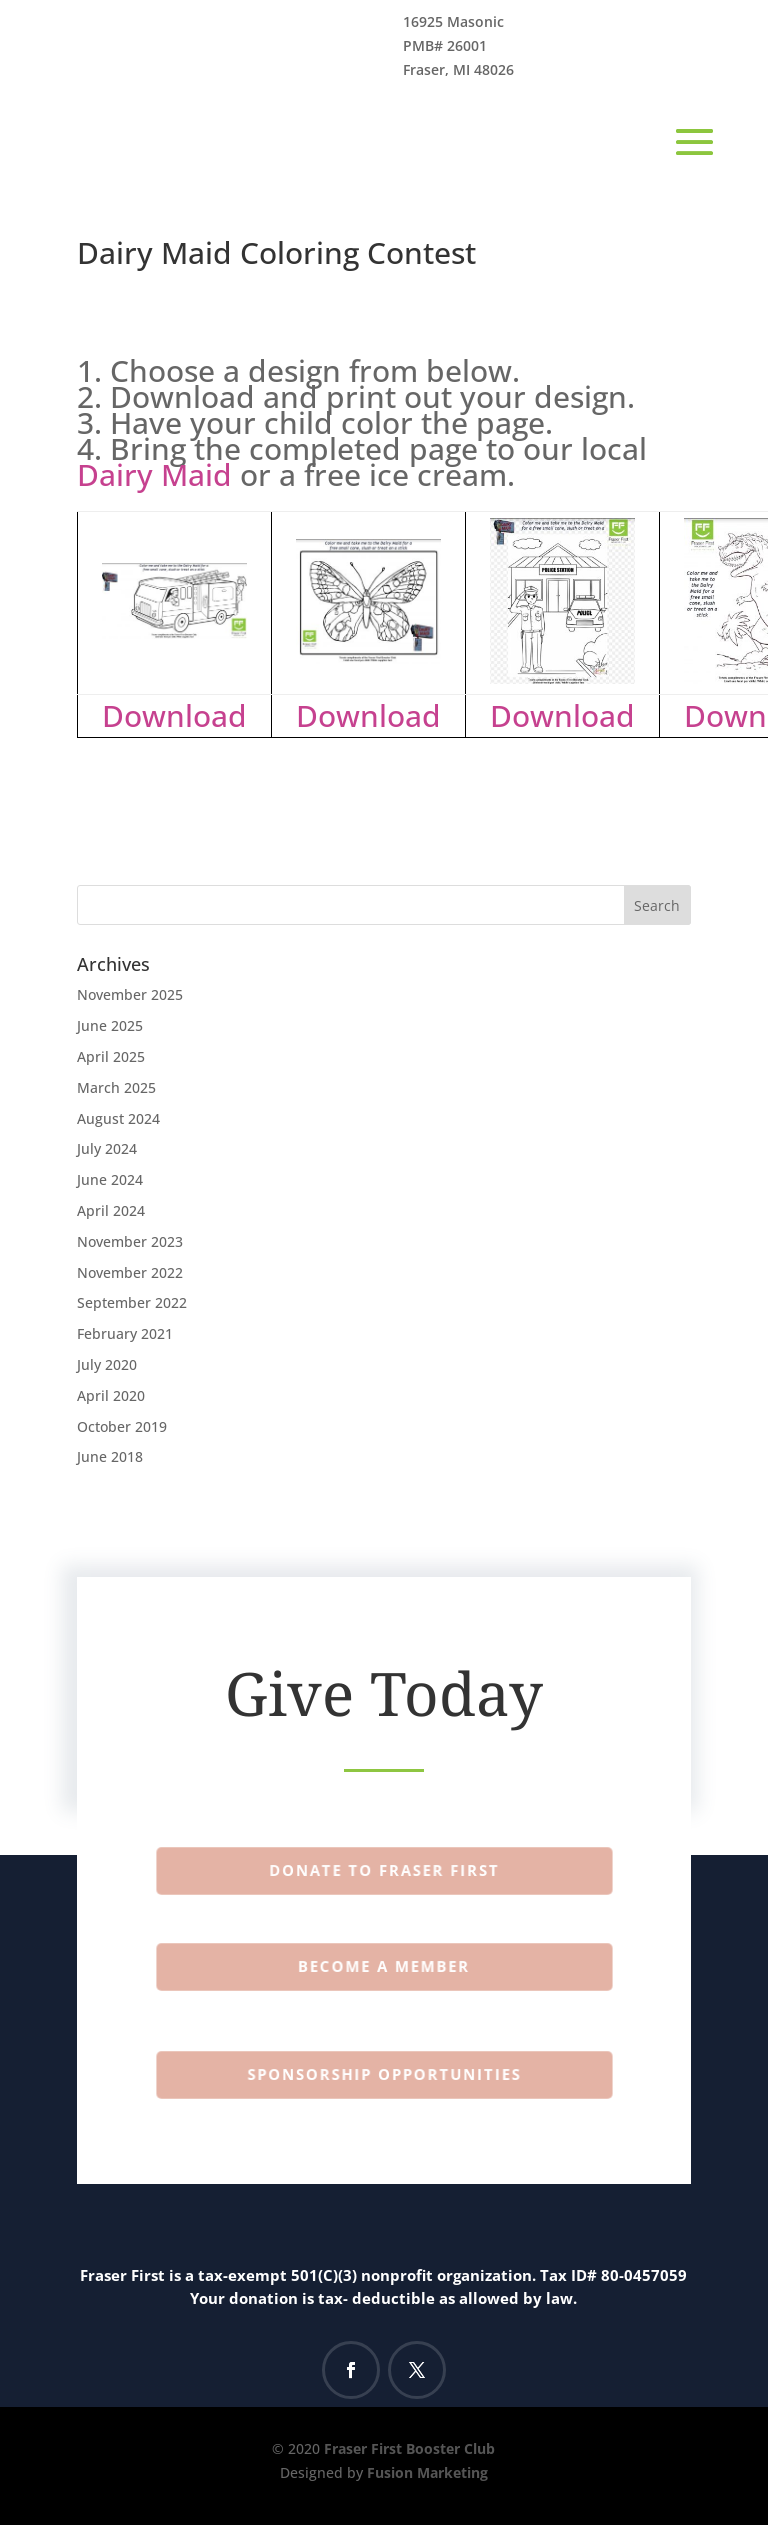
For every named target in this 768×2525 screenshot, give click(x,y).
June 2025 (110, 1025)
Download (174, 715)
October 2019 (122, 1426)
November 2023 (130, 1241)
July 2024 (107, 1148)
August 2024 (118, 1118)
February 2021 (125, 1333)
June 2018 (110, 1456)
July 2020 (107, 1364)
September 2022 (132, 1302)
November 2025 (130, 994)
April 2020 (111, 1395)
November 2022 (130, 1272)
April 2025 (111, 1056)
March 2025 (116, 1087)
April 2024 (111, 1210)
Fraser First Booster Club (409, 2448)
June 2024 (110, 1179)
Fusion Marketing (427, 2472)
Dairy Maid (154, 474)
